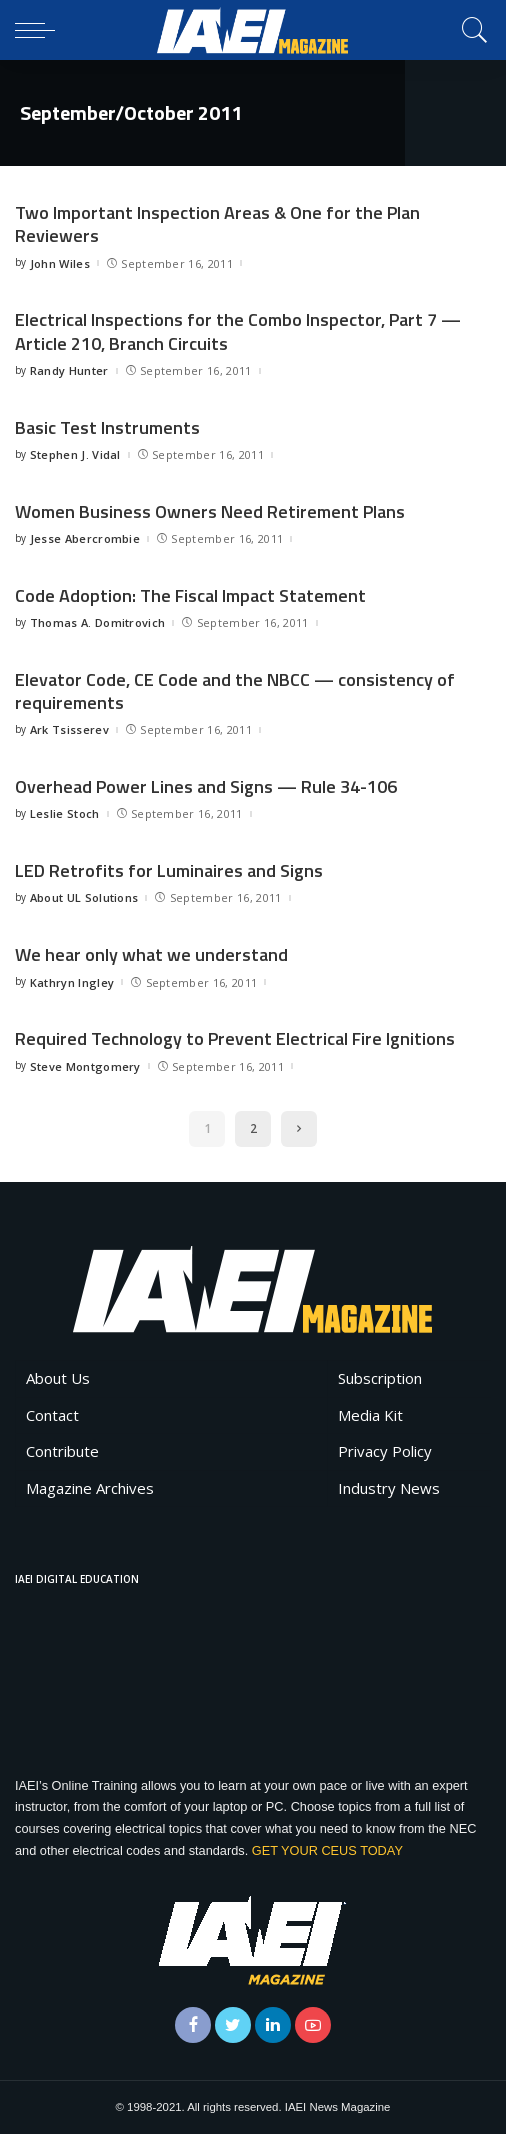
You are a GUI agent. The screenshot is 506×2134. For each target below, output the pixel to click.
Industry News (389, 1488)
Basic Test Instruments (107, 427)
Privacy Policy (385, 1451)
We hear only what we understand (151, 954)
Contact (52, 1415)
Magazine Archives (90, 1488)
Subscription (380, 1378)
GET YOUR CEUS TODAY (327, 1850)
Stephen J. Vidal (75, 454)
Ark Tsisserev (69, 729)
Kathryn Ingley (72, 982)
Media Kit (370, 1415)
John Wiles (60, 263)
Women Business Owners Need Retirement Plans (210, 511)
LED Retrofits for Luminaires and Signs (169, 870)
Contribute (62, 1451)
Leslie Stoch (65, 813)
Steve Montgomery (85, 1066)
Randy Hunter (69, 370)
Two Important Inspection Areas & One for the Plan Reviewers (217, 224)
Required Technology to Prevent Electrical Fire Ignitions (235, 1038)
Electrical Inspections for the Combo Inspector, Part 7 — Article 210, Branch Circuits (238, 331)
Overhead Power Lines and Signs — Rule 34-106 (206, 786)
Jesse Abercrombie (85, 538)
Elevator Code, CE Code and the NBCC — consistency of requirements (235, 691)
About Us (58, 1378)
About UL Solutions (84, 897)
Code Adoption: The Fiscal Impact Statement (190, 595)
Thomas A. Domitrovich (98, 622)
